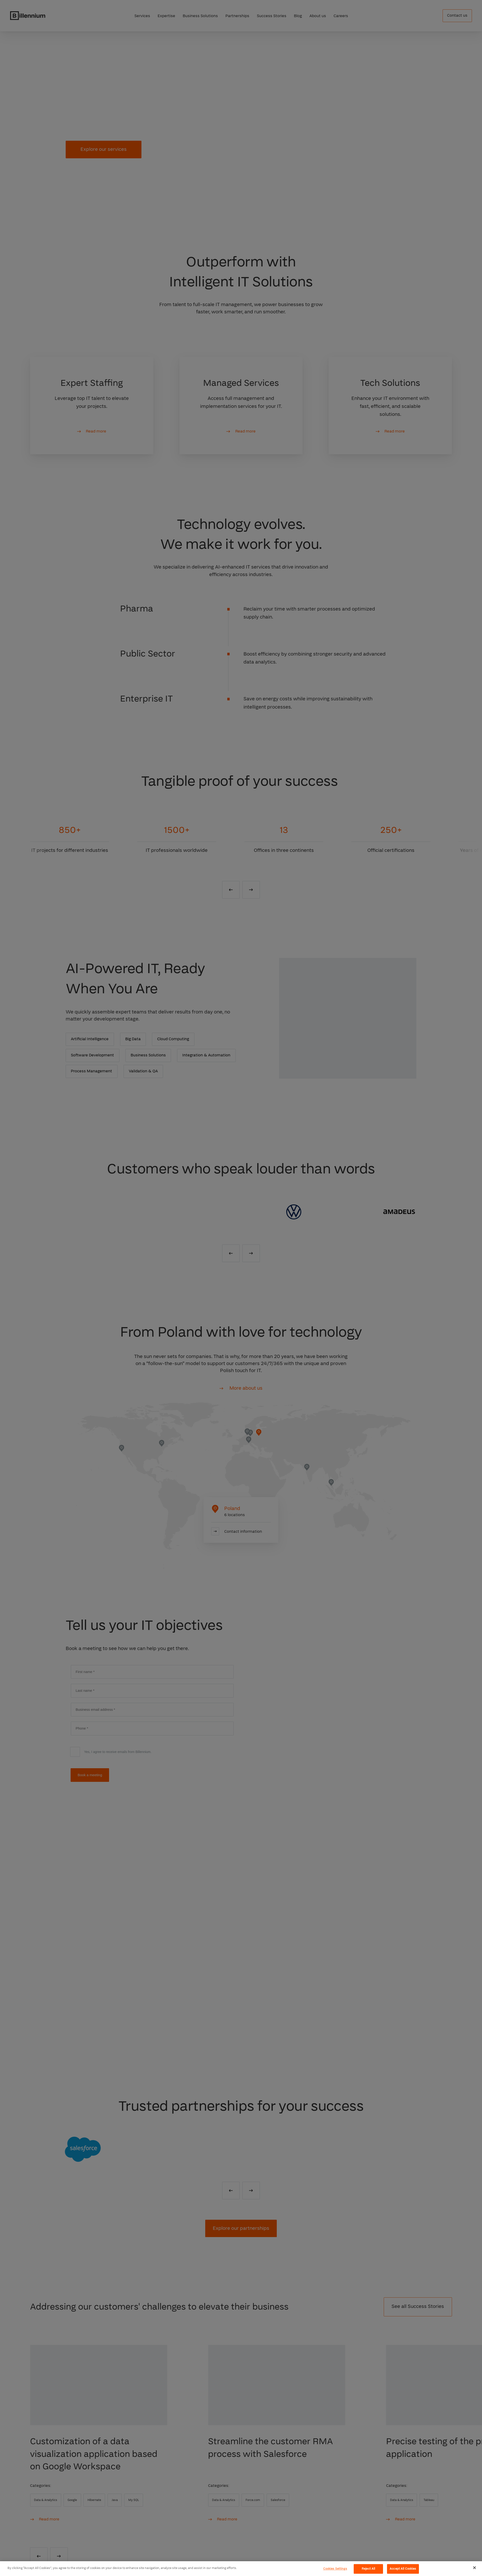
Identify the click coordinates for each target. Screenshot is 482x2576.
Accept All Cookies (403, 2569)
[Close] (474, 2567)
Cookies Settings (335, 2569)
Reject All (368, 2569)
